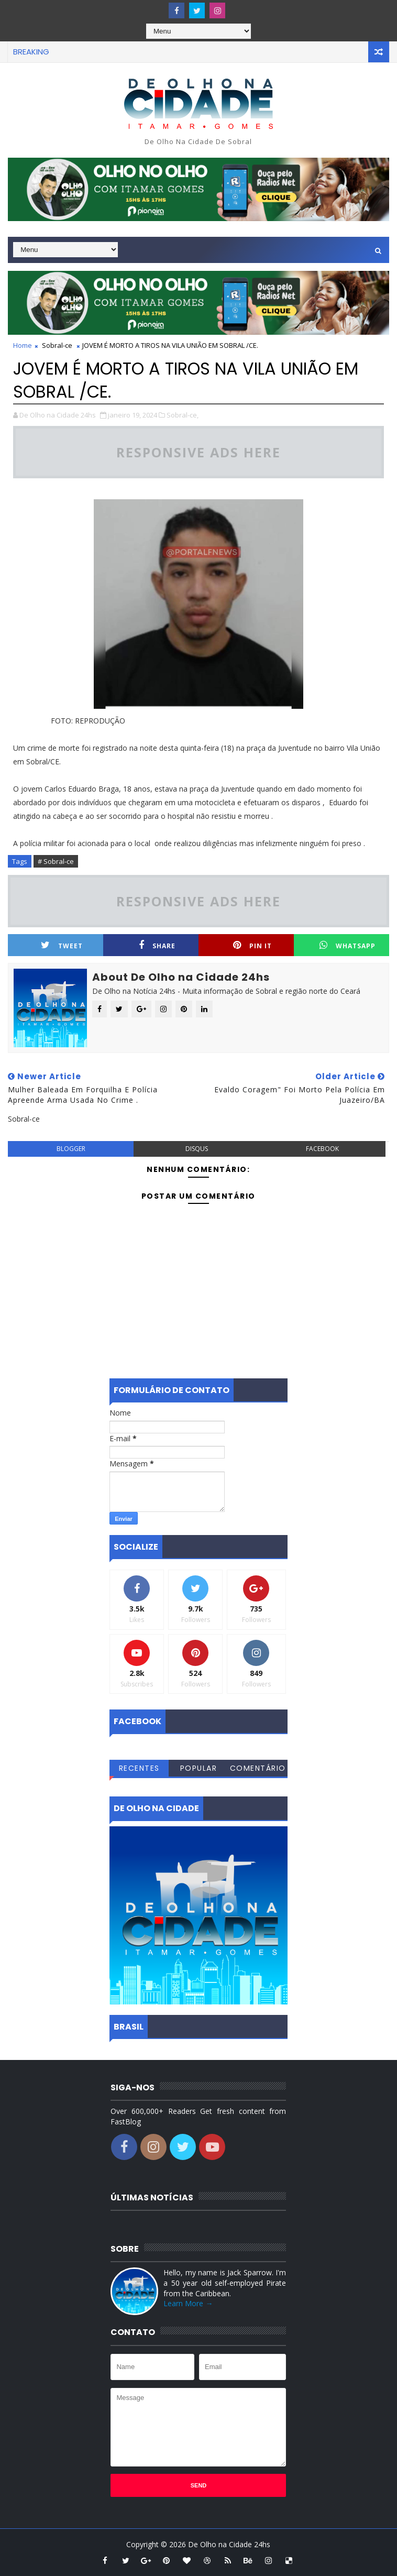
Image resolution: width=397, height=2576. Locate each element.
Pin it (252, 945)
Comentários (258, 1770)
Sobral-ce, (182, 415)
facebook (322, 1148)
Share (157, 945)
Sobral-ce (57, 345)
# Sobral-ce (56, 861)
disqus (196, 1148)
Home (22, 345)
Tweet (62, 945)
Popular (198, 1768)
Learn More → (188, 2303)
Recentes (139, 1768)
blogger (71, 1148)
